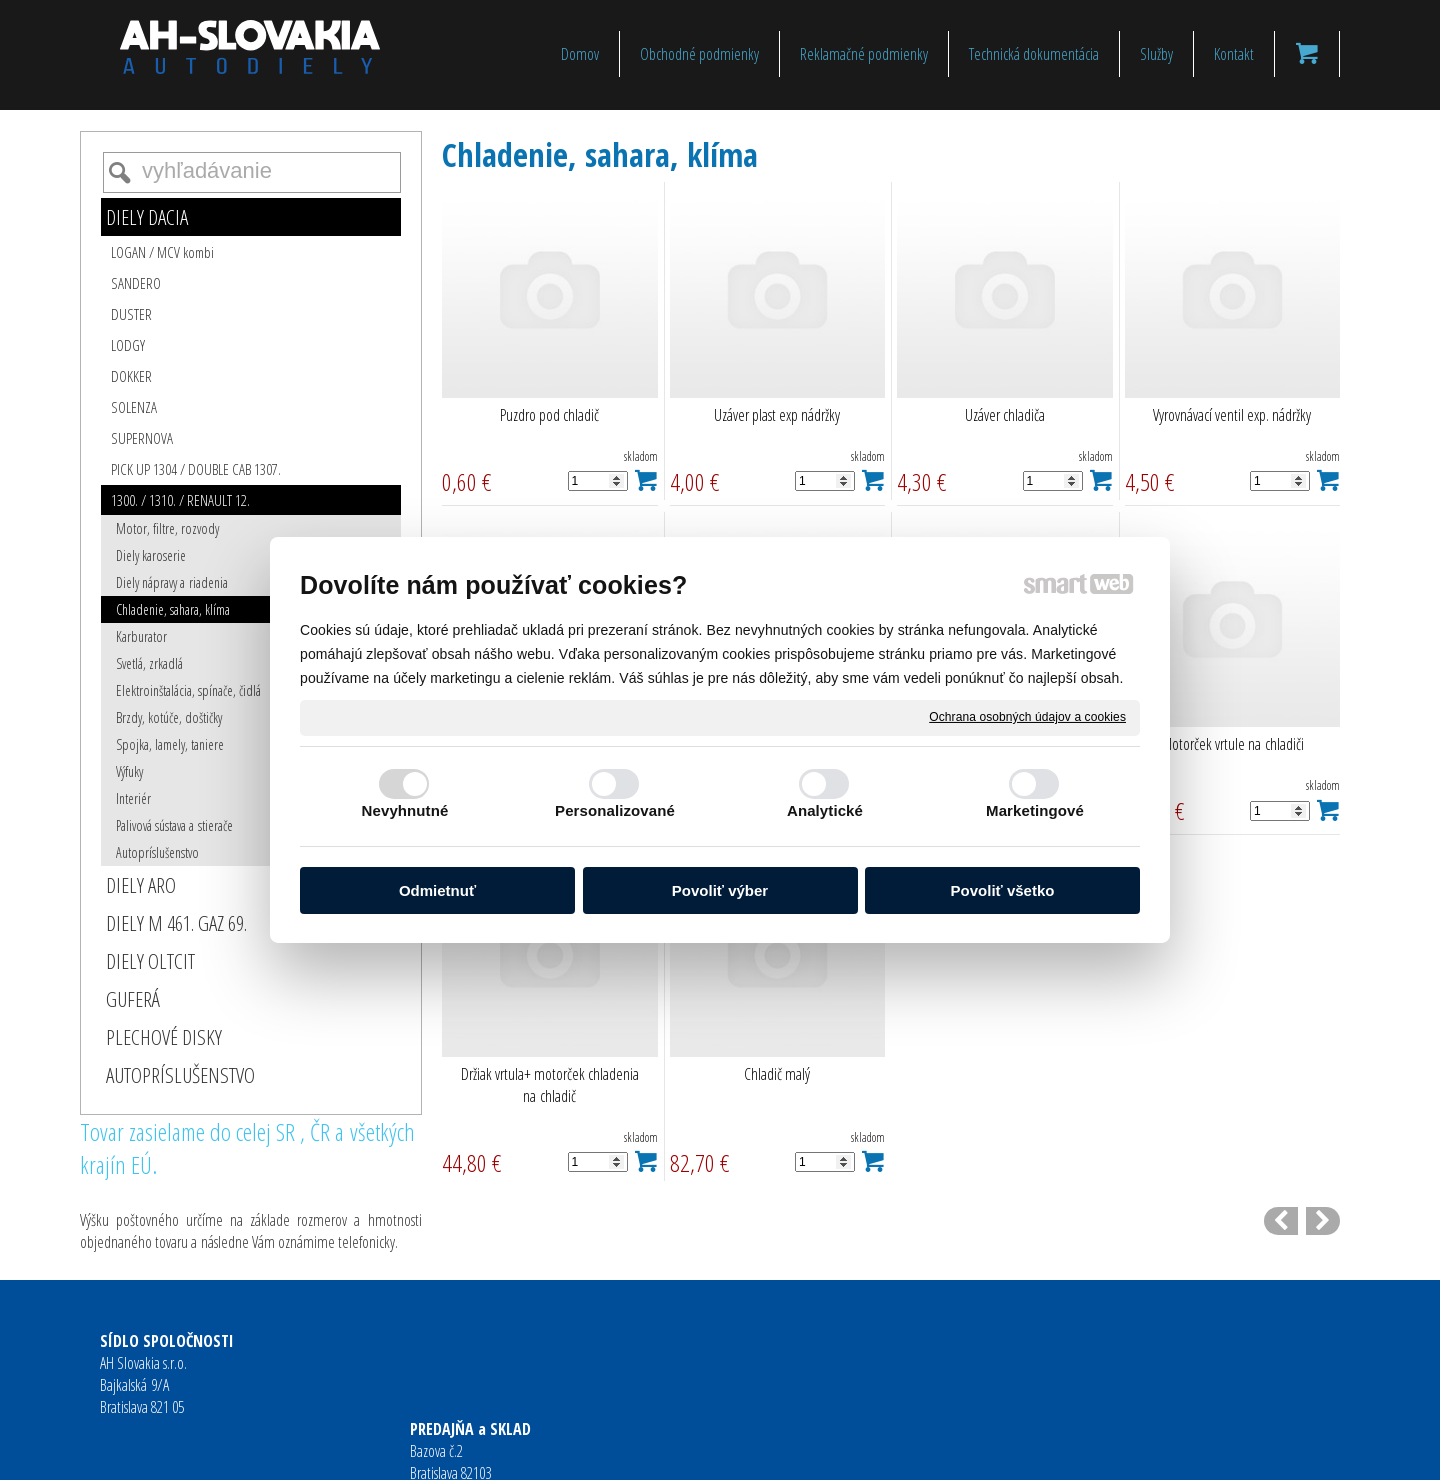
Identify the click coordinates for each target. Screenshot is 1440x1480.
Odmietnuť (437, 890)
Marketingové (1035, 810)
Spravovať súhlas (1029, 1451)
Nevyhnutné (405, 810)
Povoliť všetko (1003, 890)
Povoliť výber (720, 890)
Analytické (825, 810)
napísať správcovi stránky (687, 1451)
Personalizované (615, 810)
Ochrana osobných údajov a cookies (1027, 717)
